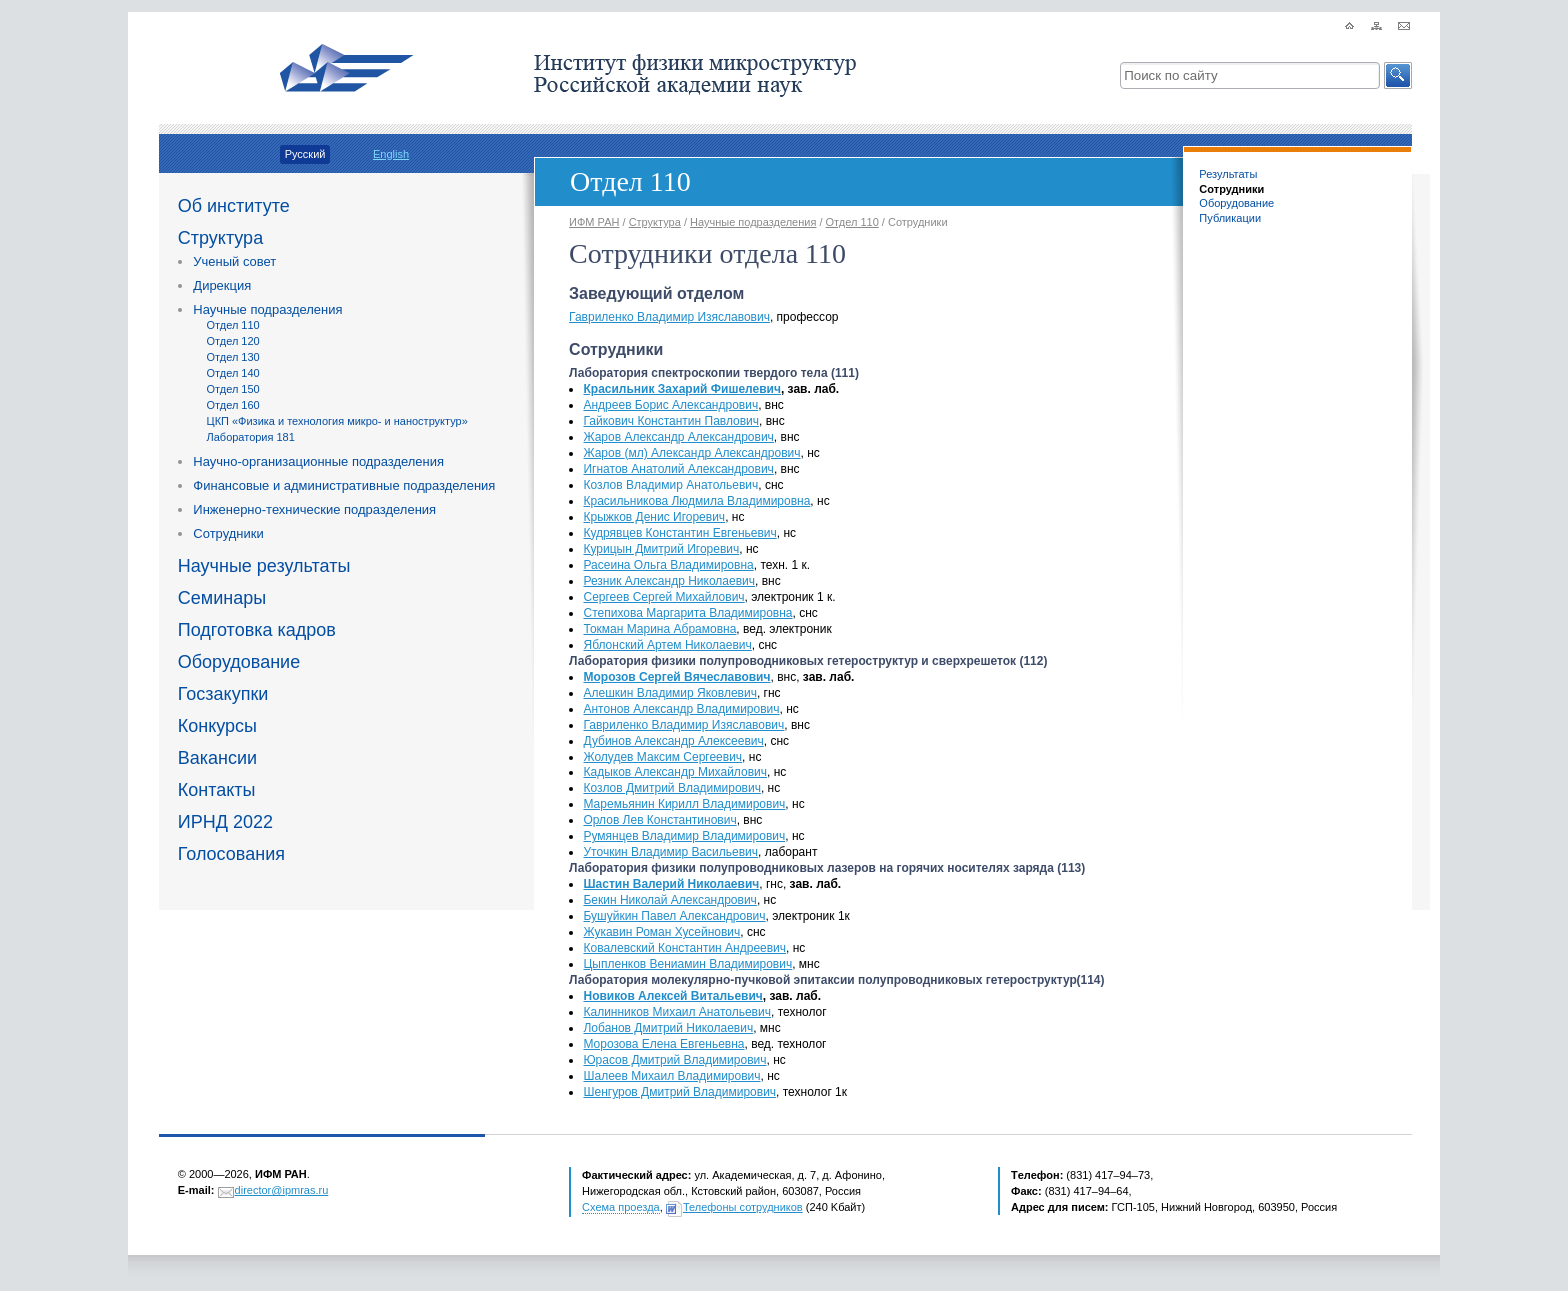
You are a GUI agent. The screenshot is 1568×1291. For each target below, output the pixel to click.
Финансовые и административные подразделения (344, 485)
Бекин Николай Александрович (669, 900)
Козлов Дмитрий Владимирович (671, 788)
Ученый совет (234, 261)
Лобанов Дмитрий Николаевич (668, 1028)
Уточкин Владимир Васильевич (670, 852)
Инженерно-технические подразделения (314, 509)
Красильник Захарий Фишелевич (681, 389)
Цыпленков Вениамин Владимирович (687, 964)
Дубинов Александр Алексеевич (673, 741)
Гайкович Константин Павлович (671, 421)
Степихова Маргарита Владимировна (687, 613)
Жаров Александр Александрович (678, 437)
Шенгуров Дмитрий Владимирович (679, 1092)
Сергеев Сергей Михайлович (663, 597)
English (391, 154)
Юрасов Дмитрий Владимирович (674, 1060)
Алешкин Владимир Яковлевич (669, 693)
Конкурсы (217, 726)
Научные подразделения (267, 309)
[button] (1398, 75)
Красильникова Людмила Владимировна (696, 501)
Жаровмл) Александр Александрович (691, 453)
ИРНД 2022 (225, 822)
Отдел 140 (233, 373)
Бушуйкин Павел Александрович (674, 916)
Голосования (231, 854)
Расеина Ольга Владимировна (668, 565)
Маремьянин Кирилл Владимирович (684, 804)
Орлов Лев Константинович (659, 820)
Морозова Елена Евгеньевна (663, 1044)
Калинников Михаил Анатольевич (676, 1012)
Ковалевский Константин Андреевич (684, 948)
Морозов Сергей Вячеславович (676, 677)
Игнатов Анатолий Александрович (678, 469)
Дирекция (222, 285)
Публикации (1230, 218)
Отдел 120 (233, 341)
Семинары (222, 598)
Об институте (234, 206)
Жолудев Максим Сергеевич (662, 757)
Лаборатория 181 (251, 437)
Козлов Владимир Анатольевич (670, 485)
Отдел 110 (233, 325)
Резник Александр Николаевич (669, 581)
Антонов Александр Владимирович (681, 709)
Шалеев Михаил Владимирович (671, 1076)
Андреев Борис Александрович (670, 405)
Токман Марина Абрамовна (659, 629)
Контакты (217, 790)
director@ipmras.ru (282, 1190)
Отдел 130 (233, 357)
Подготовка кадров (257, 630)
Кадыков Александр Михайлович (675, 772)
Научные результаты (264, 566)
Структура (220, 238)
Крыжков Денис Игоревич (654, 517)
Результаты (1228, 174)
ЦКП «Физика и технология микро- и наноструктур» (337, 421)
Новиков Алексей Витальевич (672, 996)
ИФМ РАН (594, 222)
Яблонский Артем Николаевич (667, 645)
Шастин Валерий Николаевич (671, 884)
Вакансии (217, 758)
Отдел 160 (233, 405)
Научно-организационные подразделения (318, 461)
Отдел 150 (233, 389)
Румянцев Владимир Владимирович (684, 836)
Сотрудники (228, 533)
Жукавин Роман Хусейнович (661, 932)
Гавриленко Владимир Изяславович (669, 317)
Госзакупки (223, 694)
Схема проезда (621, 1207)
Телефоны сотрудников (743, 1207)
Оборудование (239, 662)
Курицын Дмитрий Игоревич (661, 549)
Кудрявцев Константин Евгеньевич (679, 533)
